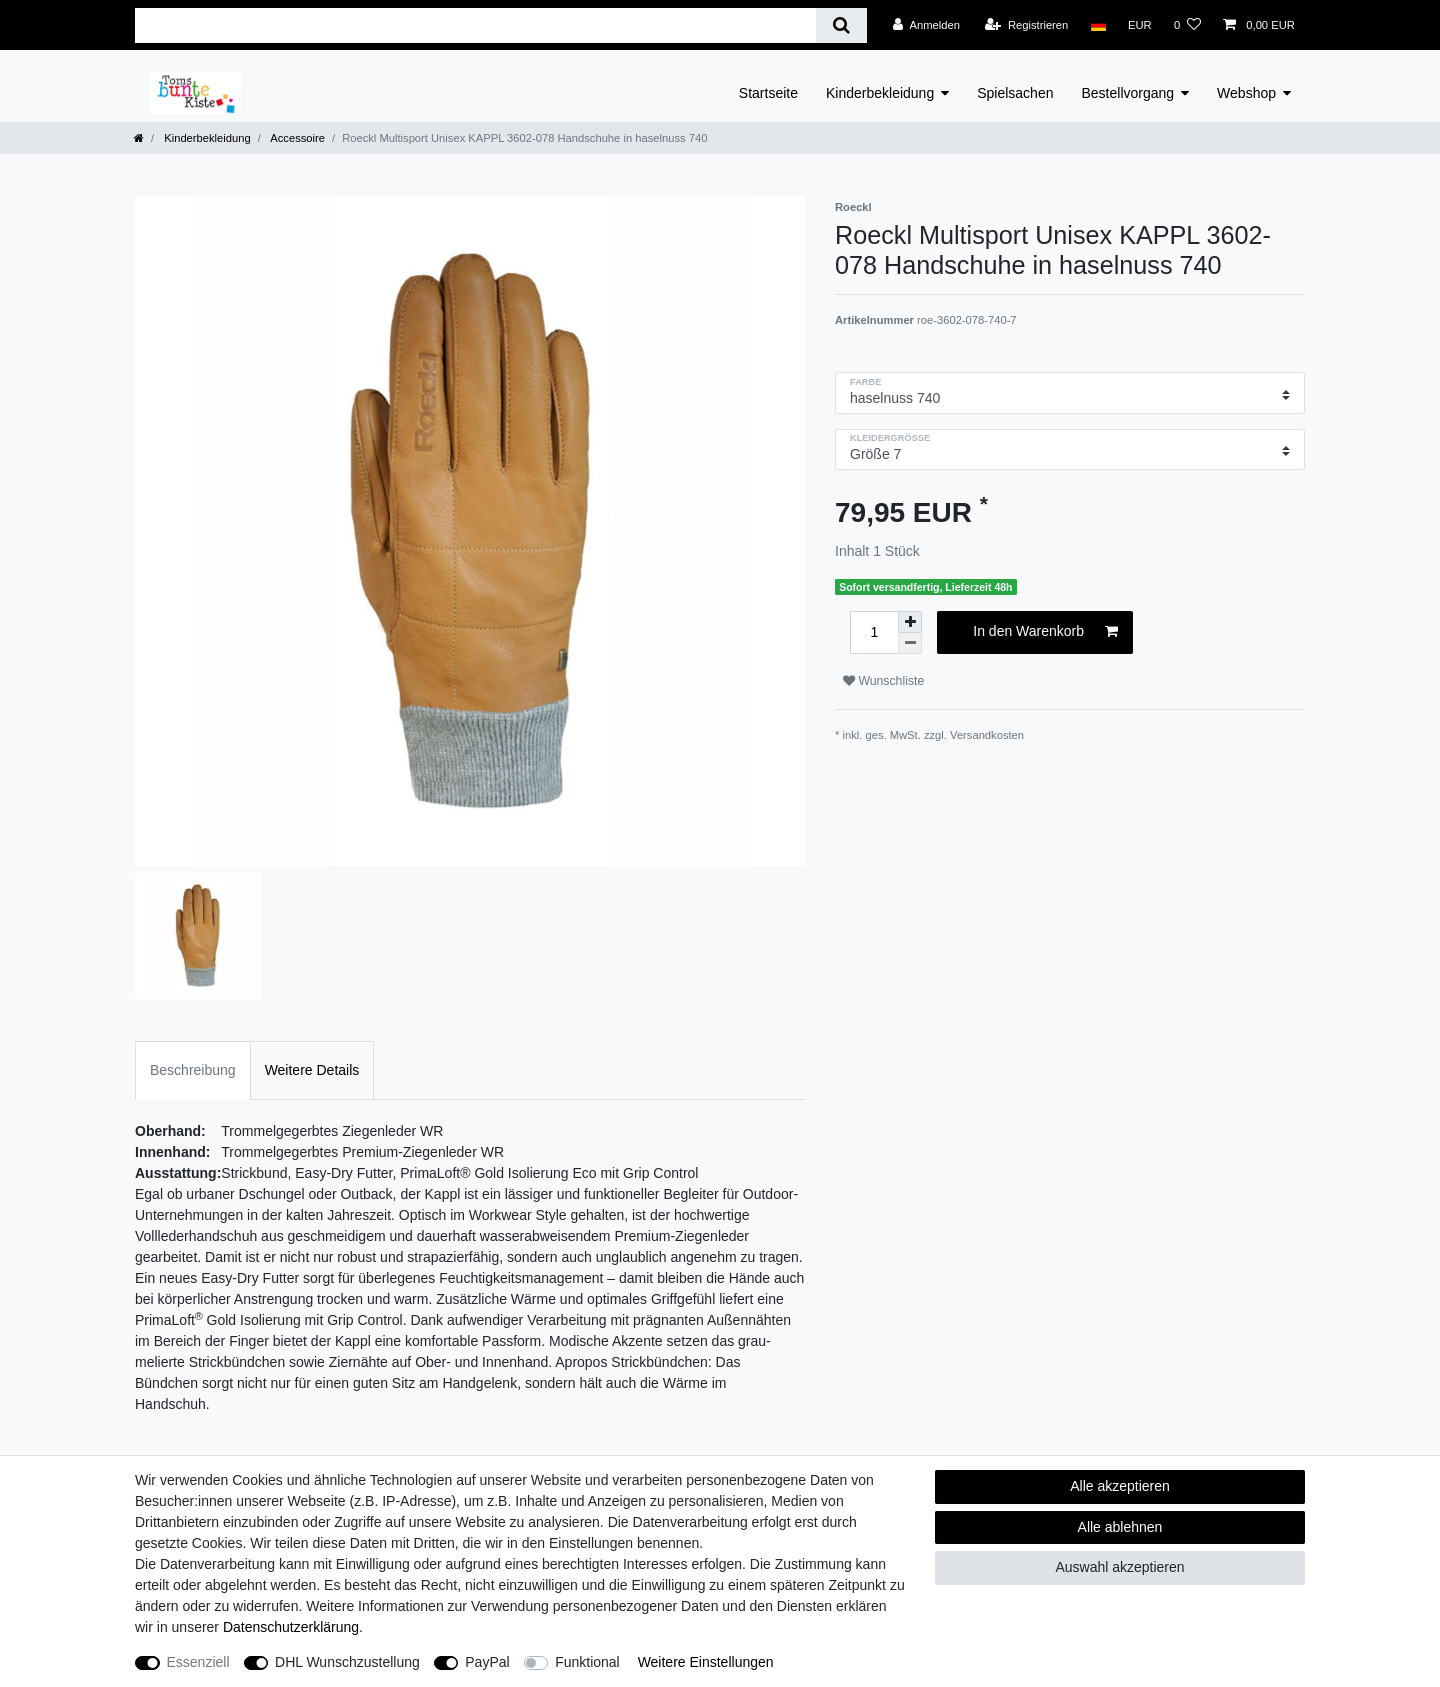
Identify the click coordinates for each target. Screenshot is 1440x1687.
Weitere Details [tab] (312, 1070)
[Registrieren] (1026, 25)
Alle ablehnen (1120, 1527)
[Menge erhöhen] (910, 622)
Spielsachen (1015, 93)
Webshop (1246, 93)
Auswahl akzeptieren (1119, 1567)
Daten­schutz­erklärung (291, 1627)
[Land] (1097, 25)
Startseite (768, 93)
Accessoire (296, 138)
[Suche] (841, 25)
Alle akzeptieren (1120, 1486)
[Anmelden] (926, 25)
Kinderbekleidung (880, 93)
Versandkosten (987, 735)
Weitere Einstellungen (706, 1662)
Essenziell (198, 1662)
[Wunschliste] (1187, 25)
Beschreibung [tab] (193, 1070)
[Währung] (1140, 25)
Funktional (587, 1662)
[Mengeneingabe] (874, 632)
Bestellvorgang (1127, 93)
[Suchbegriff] (475, 25)
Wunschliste (883, 681)
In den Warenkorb (1045, 632)
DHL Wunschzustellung (347, 1662)
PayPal (487, 1662)
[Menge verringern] (910, 643)
